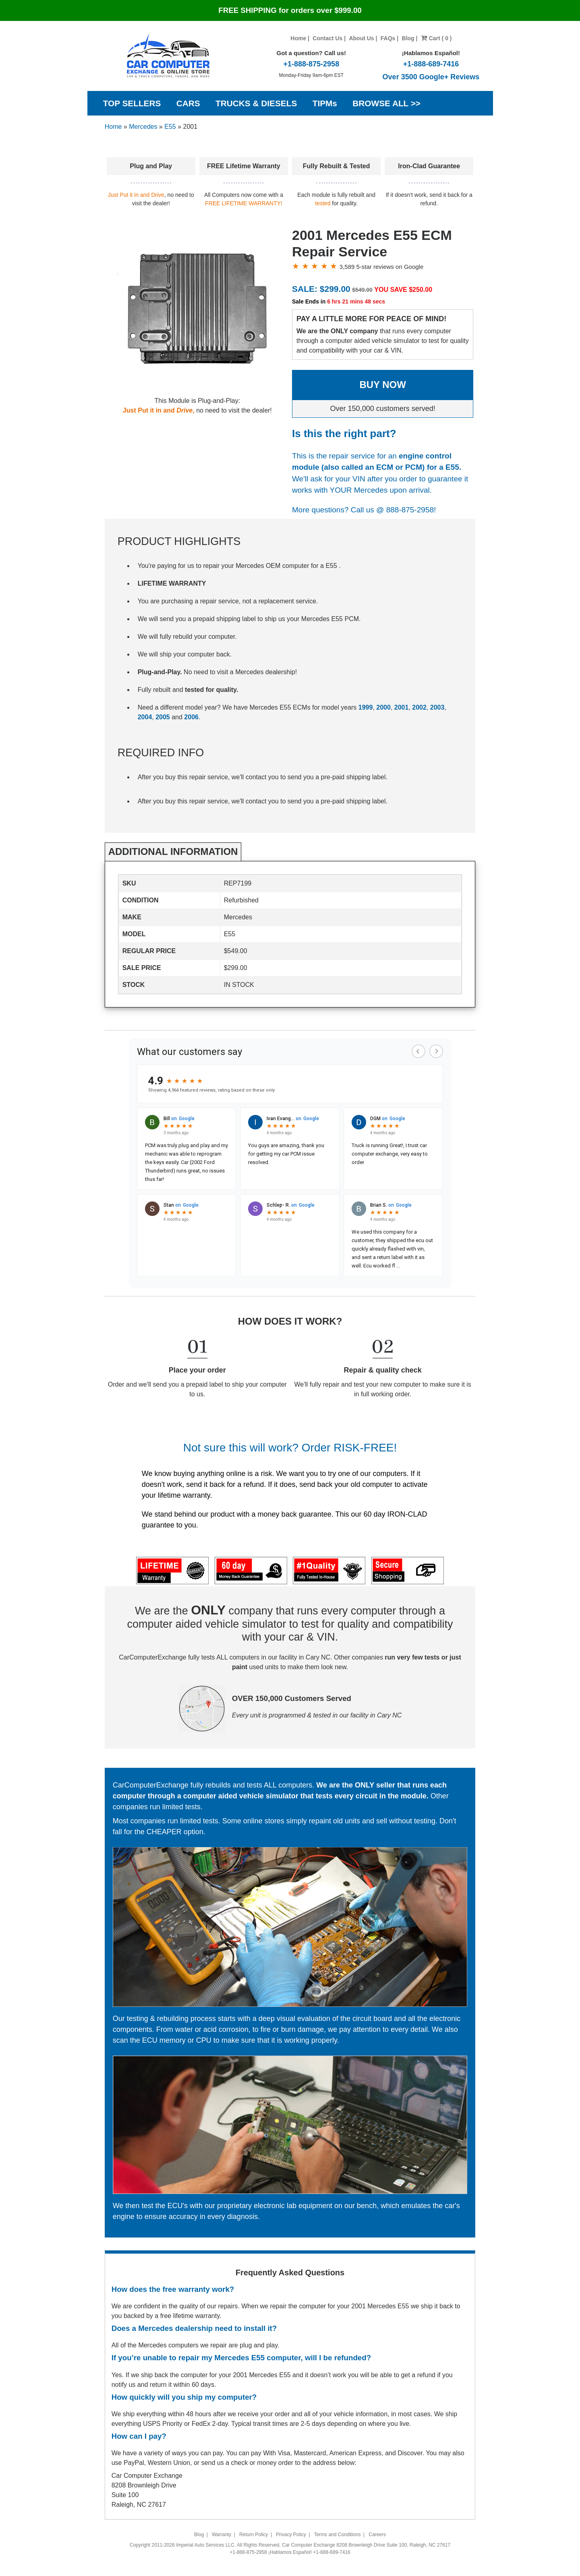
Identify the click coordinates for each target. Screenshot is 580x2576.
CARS (188, 103)
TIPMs (325, 103)
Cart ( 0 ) (436, 38)
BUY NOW (382, 384)
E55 (170, 126)
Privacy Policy (291, 2534)
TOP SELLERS (132, 103)
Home (298, 38)
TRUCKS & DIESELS (256, 103)
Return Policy (253, 2534)
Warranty (221, 2534)
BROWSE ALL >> (386, 103)
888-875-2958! (411, 510)
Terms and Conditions (337, 2534)
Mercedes (143, 126)
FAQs (388, 38)
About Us (361, 38)
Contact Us (327, 38)
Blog (408, 38)
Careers (377, 2534)
